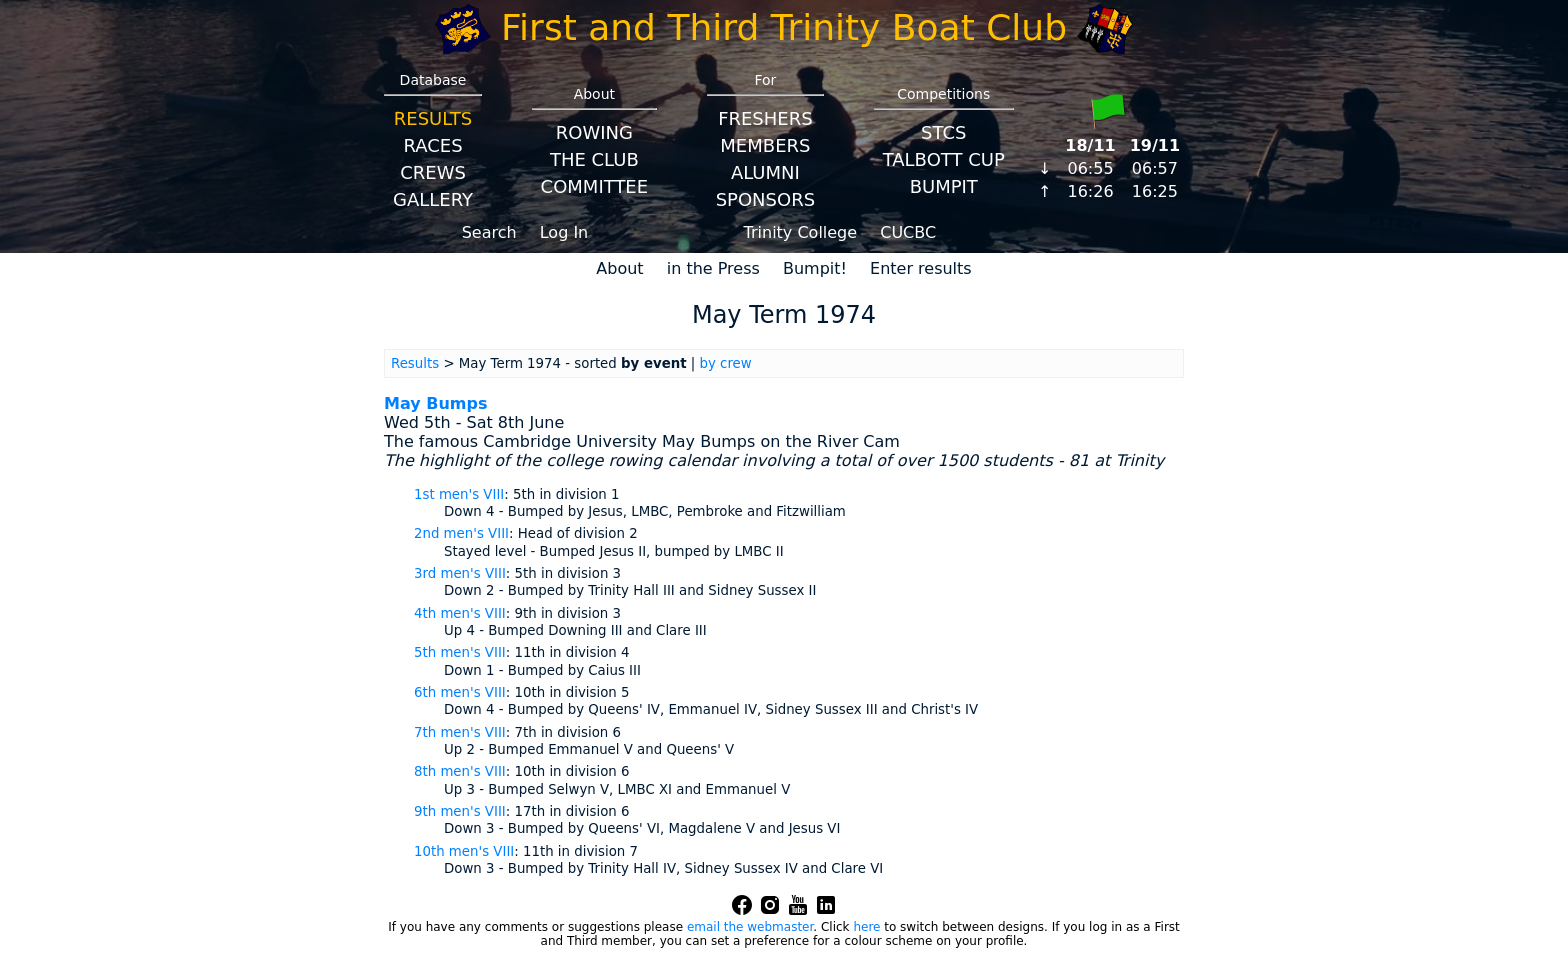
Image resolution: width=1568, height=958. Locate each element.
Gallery (433, 199)
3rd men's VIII (460, 573)
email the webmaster (750, 927)
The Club (594, 159)
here (866, 927)
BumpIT (944, 186)
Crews (433, 172)
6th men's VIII (460, 692)
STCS (943, 132)
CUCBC (908, 232)
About (619, 268)
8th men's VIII (460, 771)
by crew (726, 363)
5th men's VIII (460, 652)
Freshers (765, 118)
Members (765, 145)
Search (489, 232)
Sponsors (765, 199)
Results (433, 118)
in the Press (713, 268)
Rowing (594, 132)
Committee (595, 186)
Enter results (921, 268)
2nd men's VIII (461, 533)
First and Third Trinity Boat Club (784, 27)
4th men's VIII (460, 613)
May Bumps (435, 403)
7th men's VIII (460, 732)
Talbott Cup (944, 159)
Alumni (765, 172)
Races (432, 145)
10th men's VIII (464, 851)
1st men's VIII (459, 494)
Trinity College (801, 232)
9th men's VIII (460, 811)
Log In (564, 232)
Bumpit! (815, 268)
